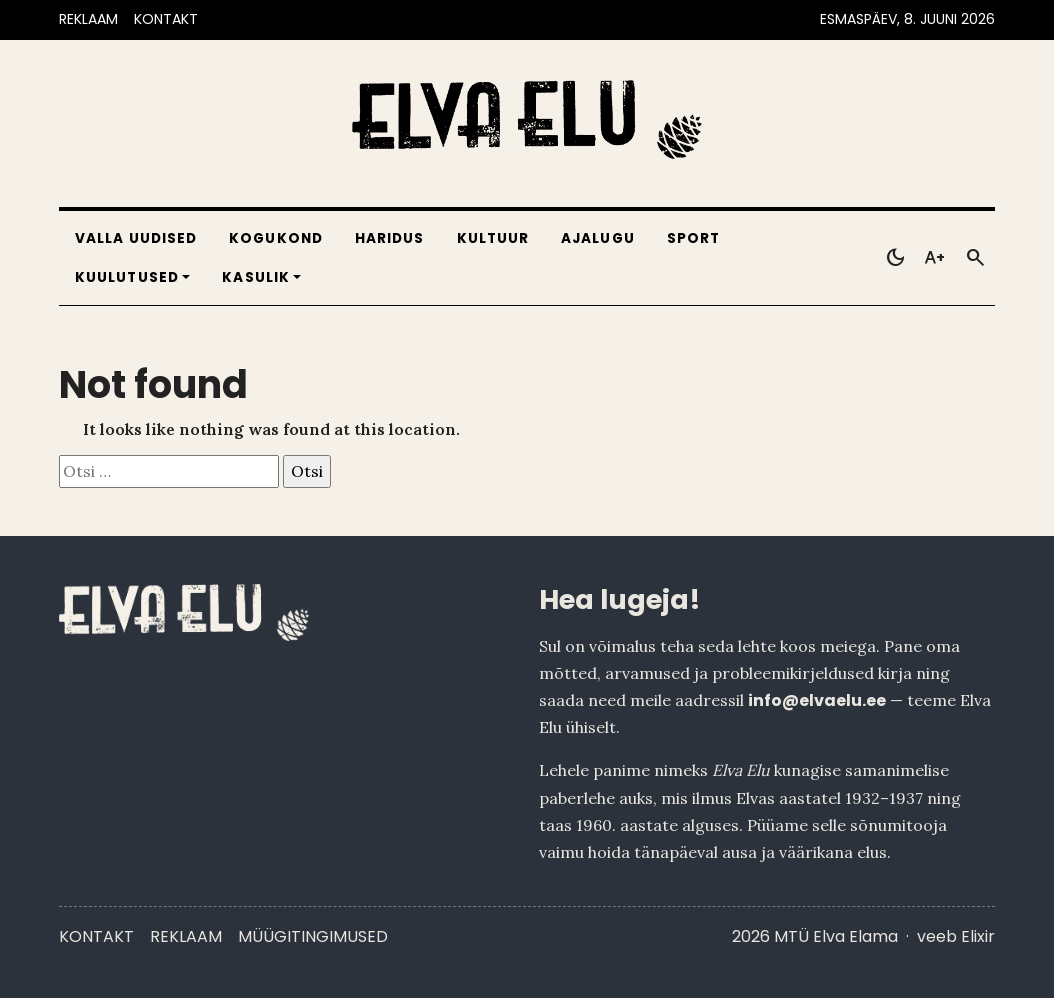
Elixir (978, 936)
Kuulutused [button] (127, 277)
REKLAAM (88, 19)
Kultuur (493, 238)
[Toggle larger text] (935, 258)
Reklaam (186, 936)
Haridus (390, 238)
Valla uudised (136, 238)
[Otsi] (975, 258)
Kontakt (96, 936)
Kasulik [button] (256, 277)
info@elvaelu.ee (817, 700)
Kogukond (276, 238)
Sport (693, 238)
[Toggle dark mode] (895, 258)
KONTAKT (166, 19)
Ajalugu (598, 238)
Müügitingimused (313, 936)
